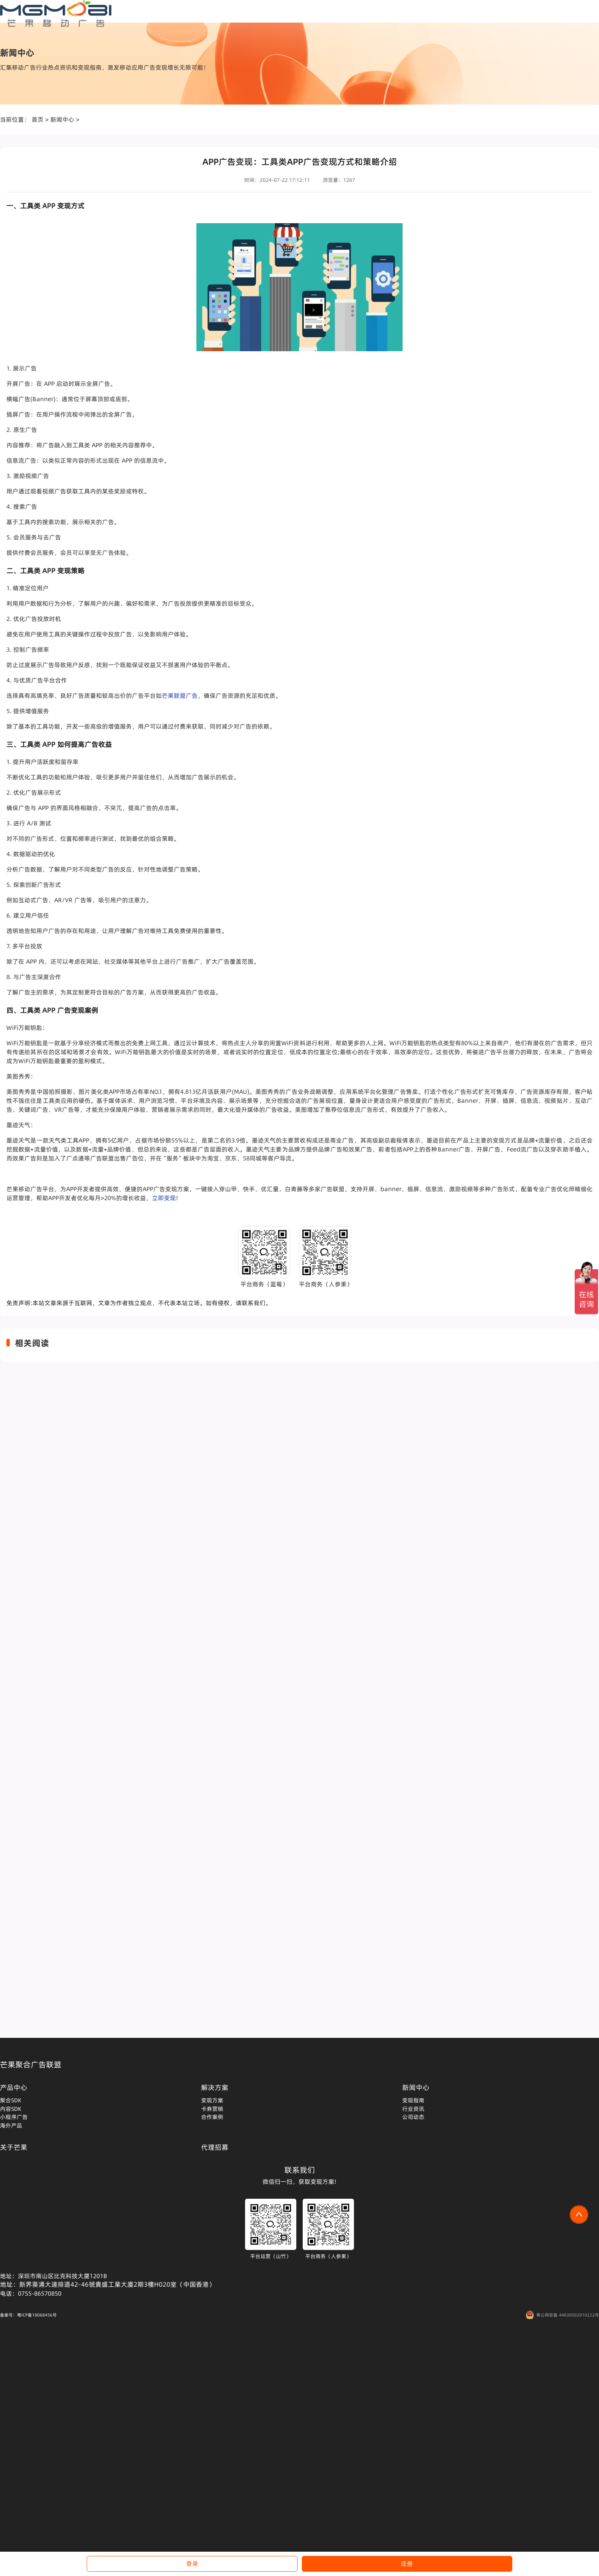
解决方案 (214, 2087)
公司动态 (413, 2117)
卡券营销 (212, 2109)
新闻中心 (62, 119)
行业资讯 (413, 2109)
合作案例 (212, 2117)
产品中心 (13, 2087)
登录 (192, 2563)
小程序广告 (14, 2117)
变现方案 (212, 2100)
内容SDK (10, 2109)
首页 (38, 119)
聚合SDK (10, 2100)
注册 (407, 2563)
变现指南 (413, 2100)
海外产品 (11, 2125)
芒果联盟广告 (180, 695)
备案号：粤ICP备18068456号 (28, 2315)
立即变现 (164, 1198)
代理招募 (214, 2147)
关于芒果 (13, 2147)
